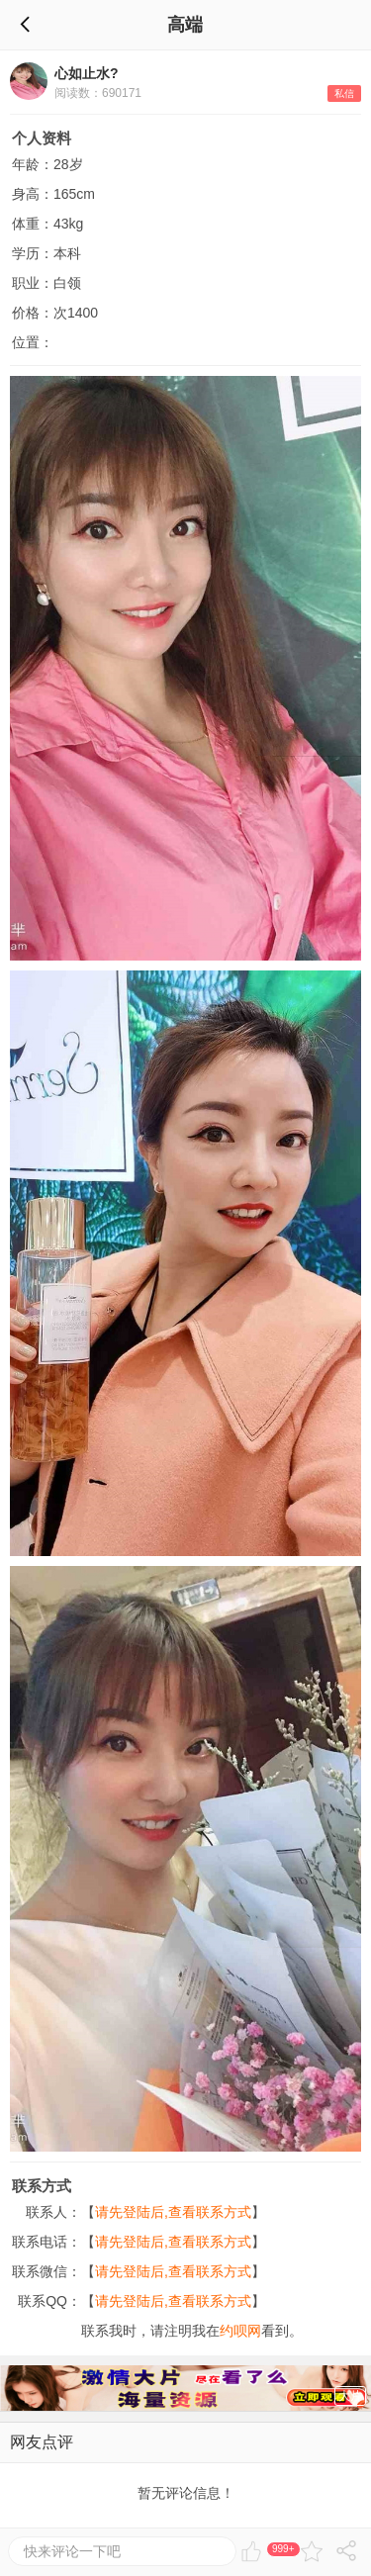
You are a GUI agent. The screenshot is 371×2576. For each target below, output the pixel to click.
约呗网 (240, 2331)
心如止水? (86, 73)
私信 (344, 93)
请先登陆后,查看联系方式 (173, 2212)
